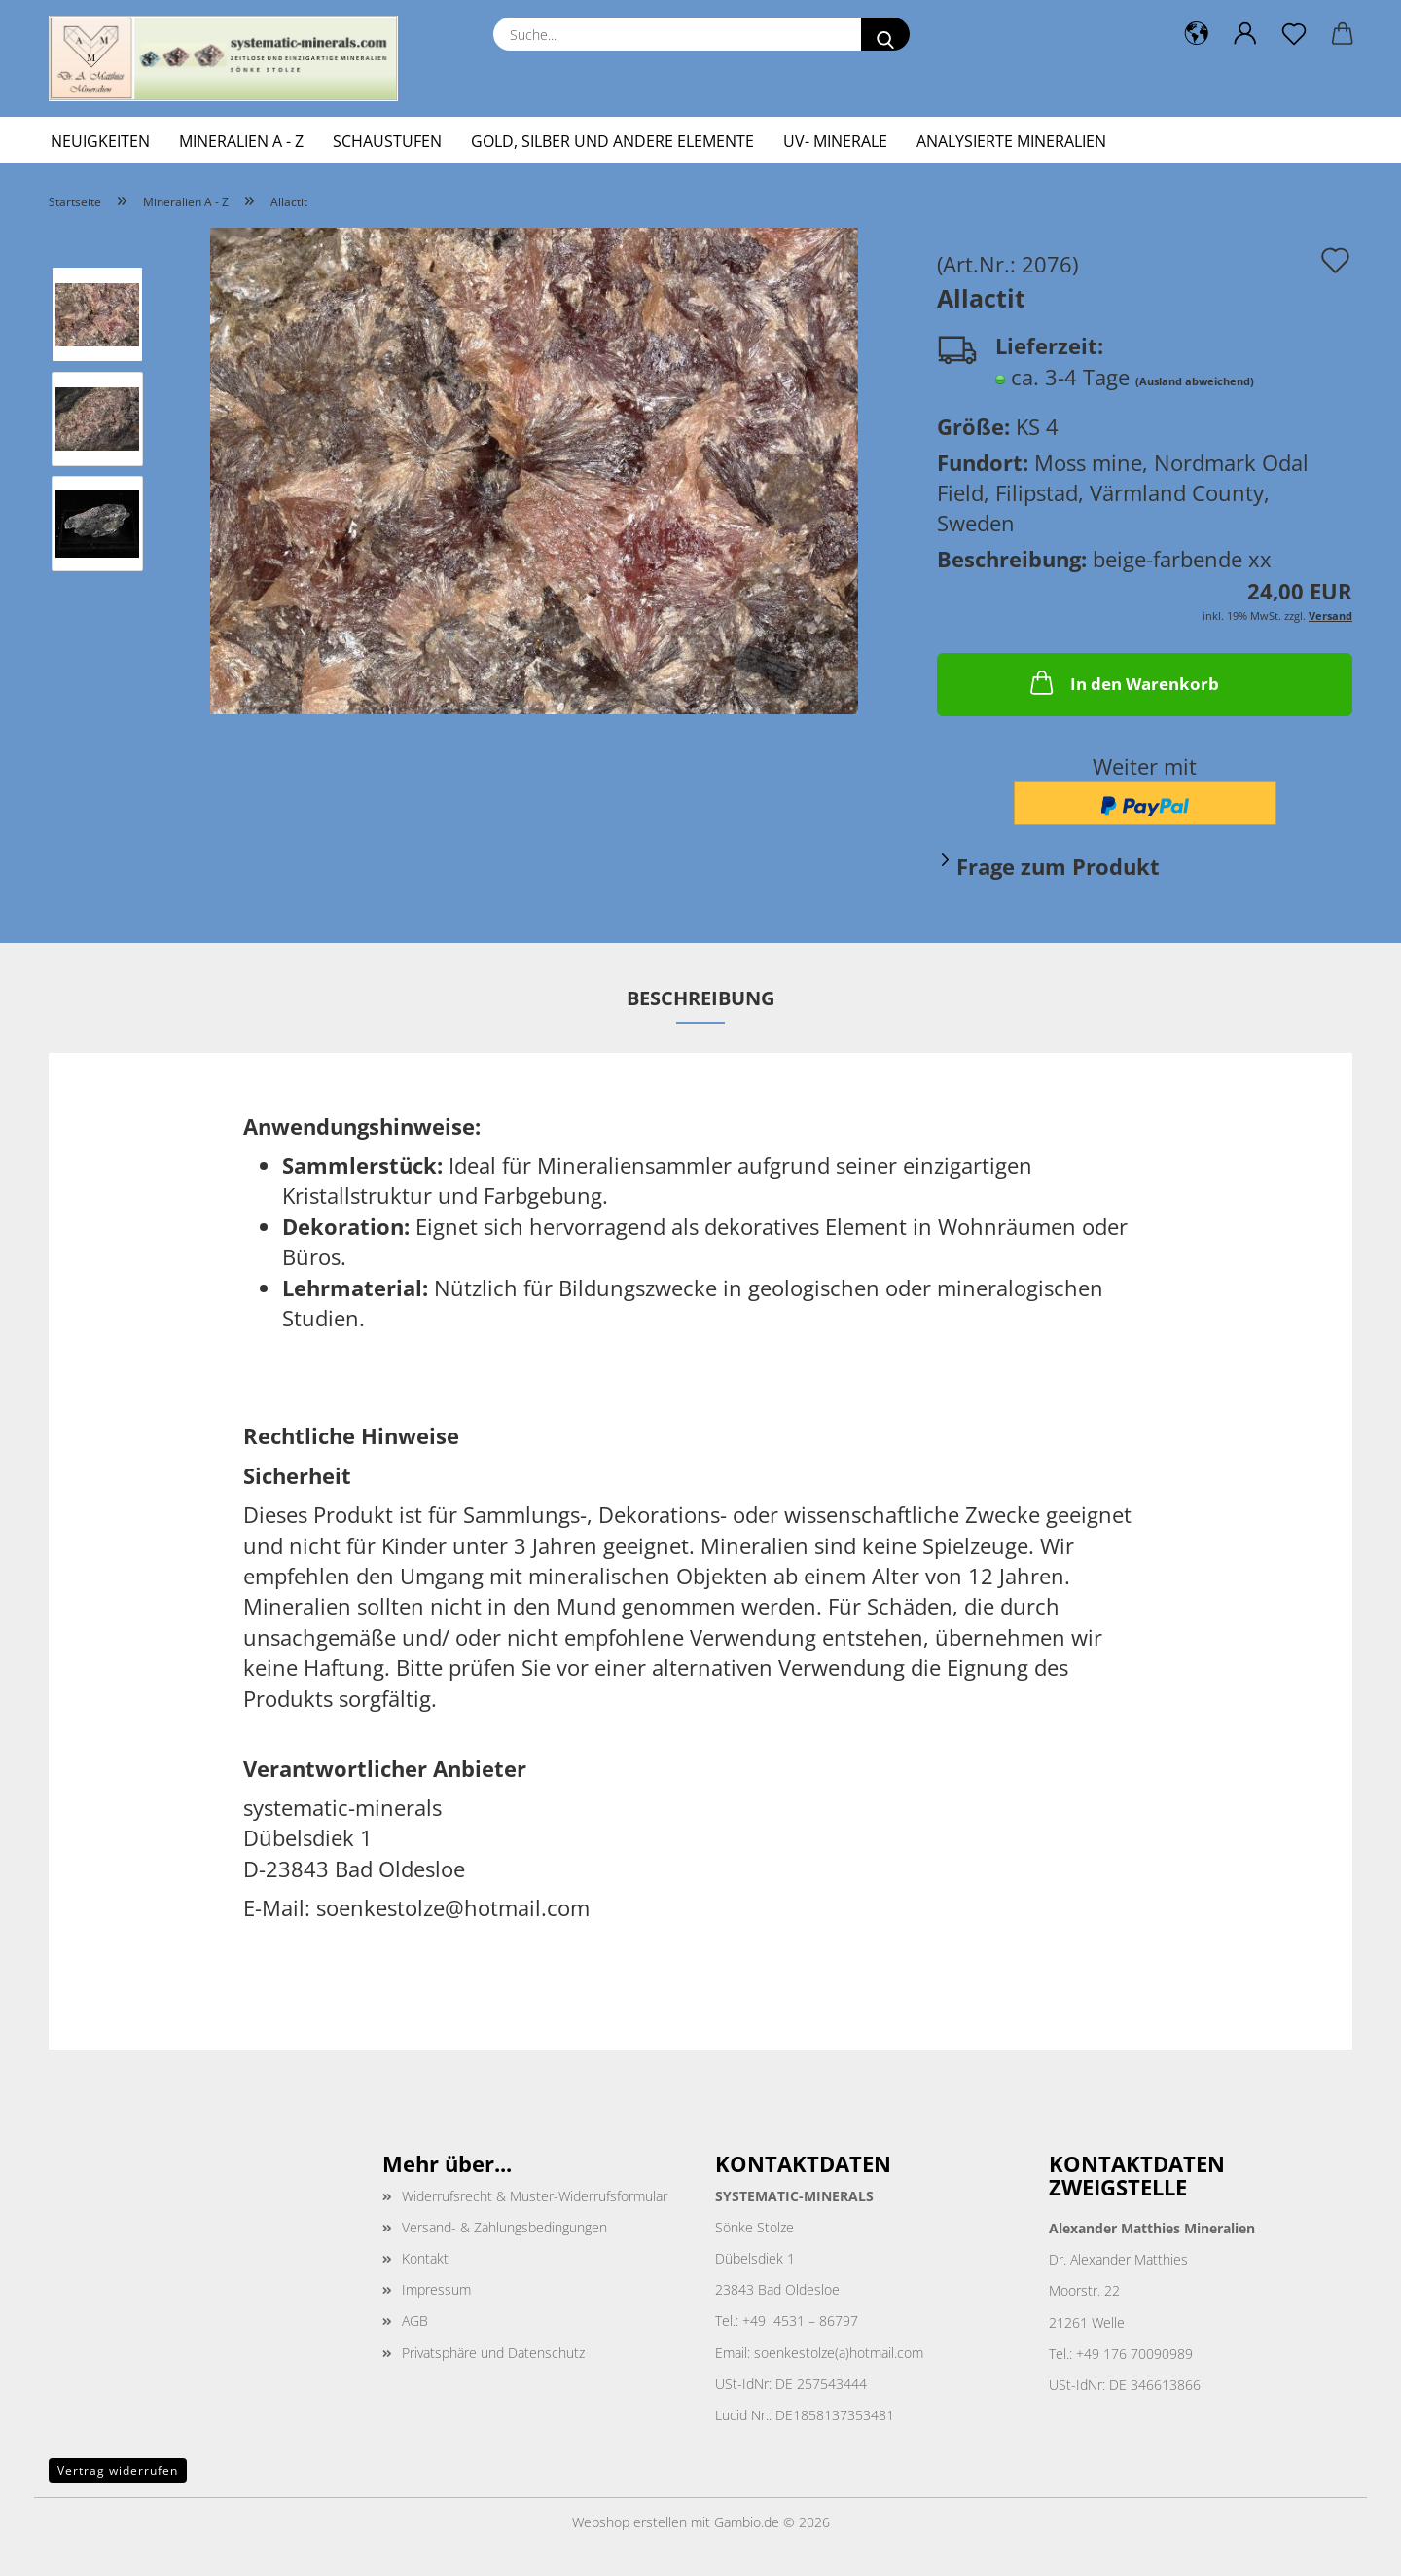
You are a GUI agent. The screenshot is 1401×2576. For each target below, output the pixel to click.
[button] (1196, 34)
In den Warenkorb (1122, 682)
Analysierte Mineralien (1011, 141)
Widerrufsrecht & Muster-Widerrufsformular (534, 2196)
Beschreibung (700, 998)
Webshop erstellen (629, 2522)
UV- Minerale (835, 141)
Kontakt (425, 2258)
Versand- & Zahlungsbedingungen (504, 2227)
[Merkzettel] (1294, 34)
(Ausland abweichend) (1194, 381)
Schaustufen (387, 141)
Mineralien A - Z (241, 141)
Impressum (436, 2289)
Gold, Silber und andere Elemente (612, 141)
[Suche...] (885, 34)
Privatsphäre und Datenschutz (493, 2352)
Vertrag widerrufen (117, 2470)
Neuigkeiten (100, 141)
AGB (415, 2320)
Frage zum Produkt (1058, 866)
